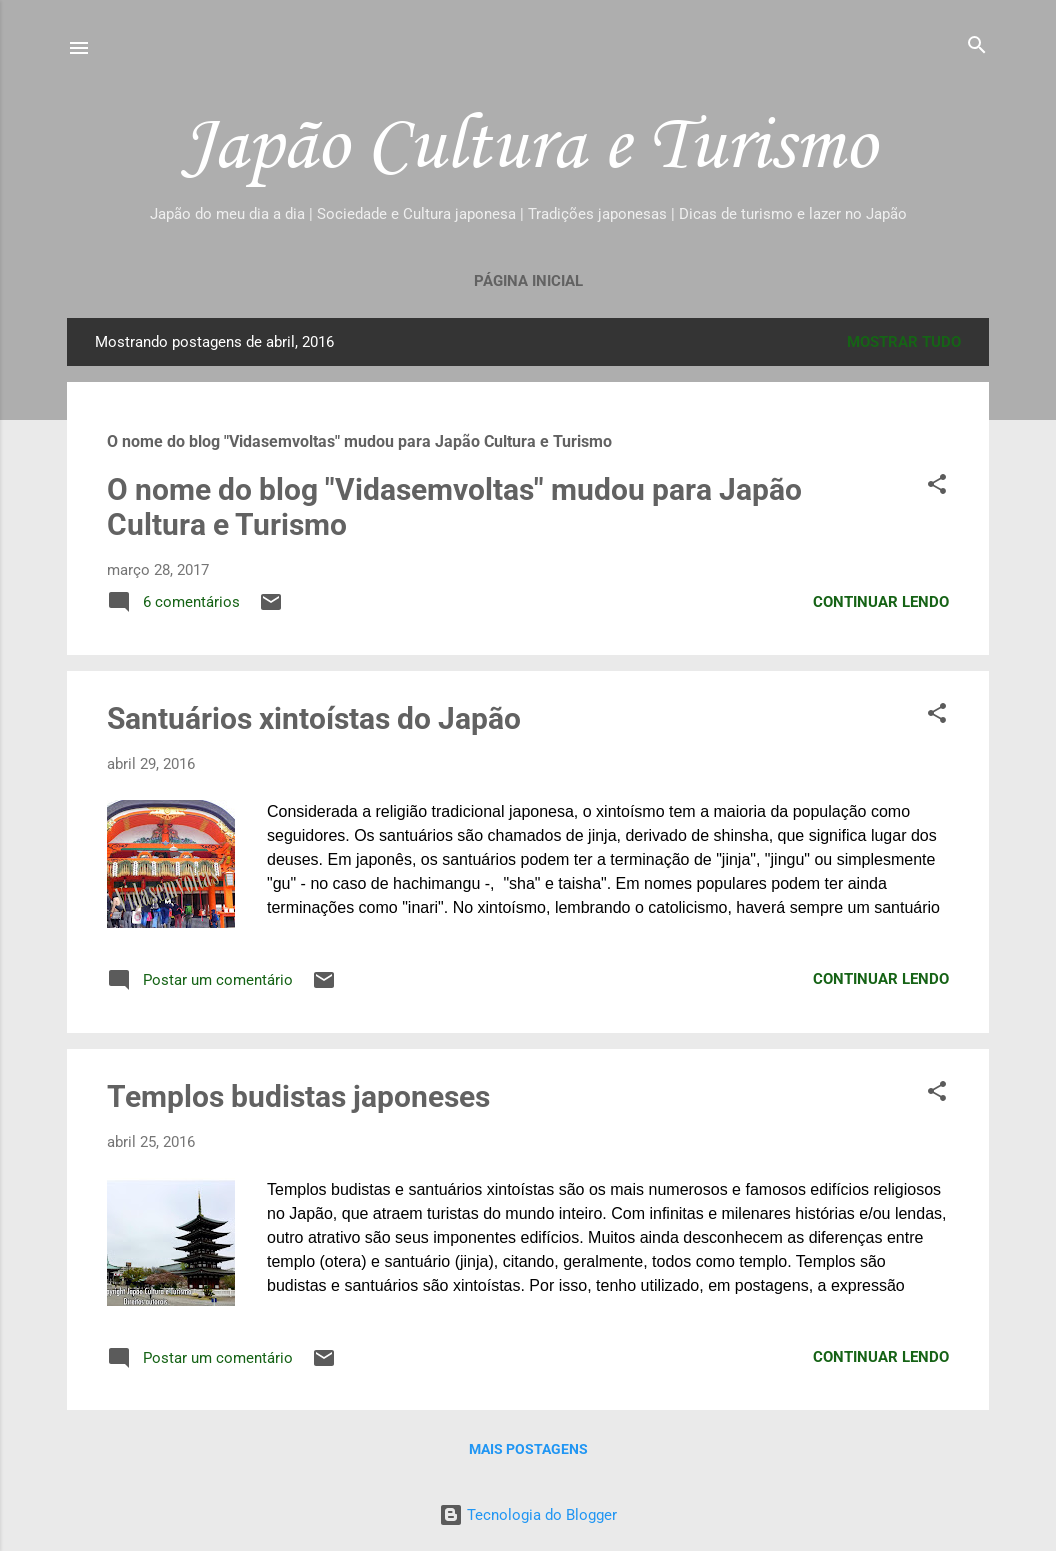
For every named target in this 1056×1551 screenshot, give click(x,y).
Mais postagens (528, 1449)
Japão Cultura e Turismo (528, 143)
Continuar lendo (881, 602)
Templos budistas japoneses (298, 1096)
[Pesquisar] (977, 46)
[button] (937, 485)
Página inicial (528, 281)
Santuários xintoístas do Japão (314, 718)
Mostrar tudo (904, 342)
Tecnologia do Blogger (528, 1515)
